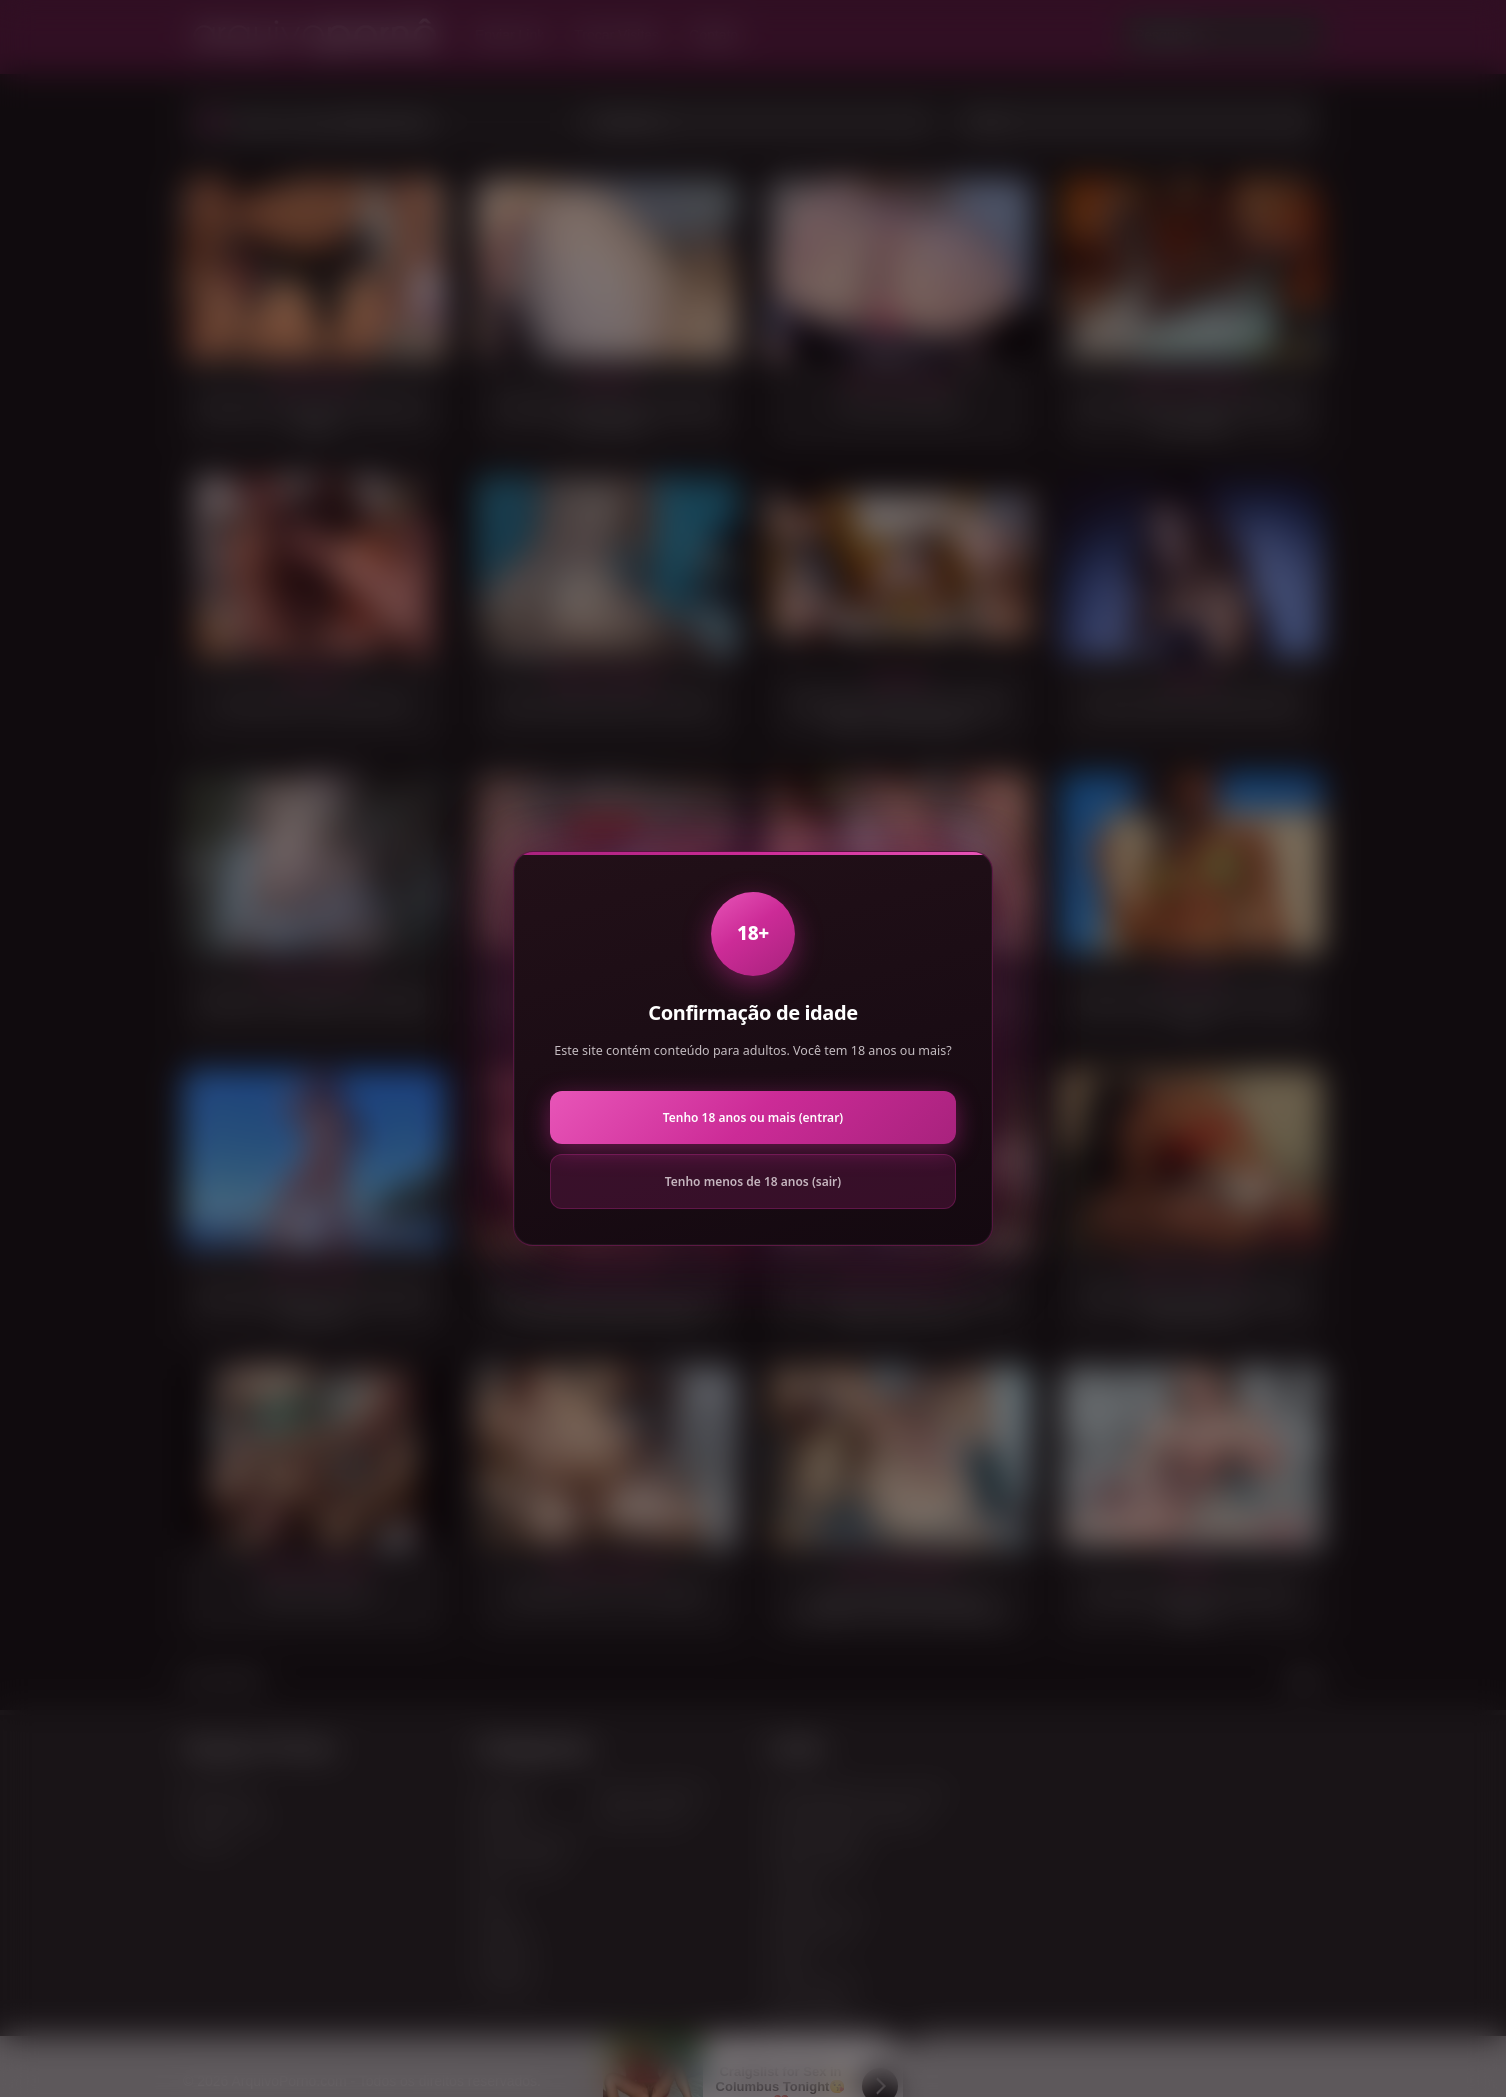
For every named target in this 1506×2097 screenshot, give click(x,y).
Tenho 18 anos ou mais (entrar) (753, 1117)
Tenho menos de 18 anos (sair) (753, 1181)
